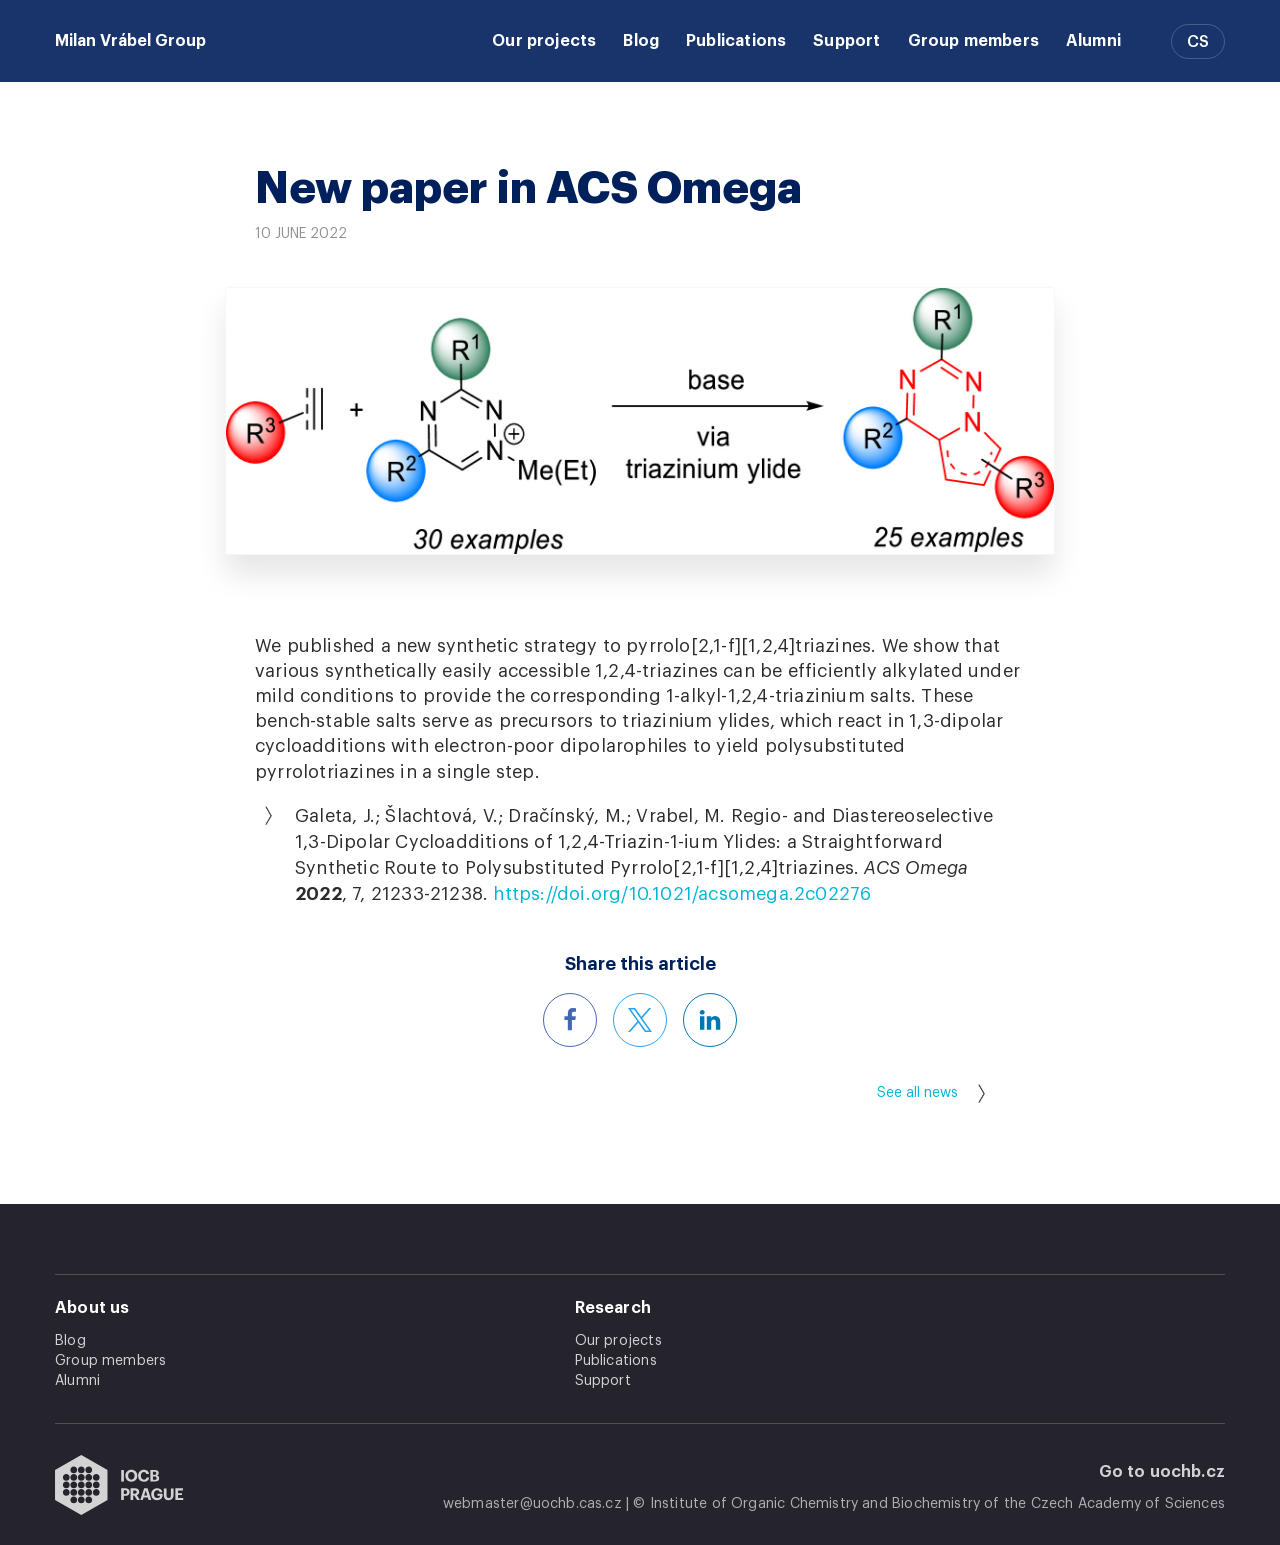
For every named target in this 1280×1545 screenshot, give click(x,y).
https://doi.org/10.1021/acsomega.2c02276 (682, 894)
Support (846, 41)
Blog (641, 41)
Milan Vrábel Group (130, 41)
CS (1198, 42)
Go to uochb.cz (1162, 1472)
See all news (931, 1093)
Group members (973, 41)
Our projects (544, 41)
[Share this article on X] (640, 1020)
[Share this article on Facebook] (570, 1020)
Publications (736, 41)
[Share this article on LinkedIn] (710, 1020)
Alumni (1093, 41)
